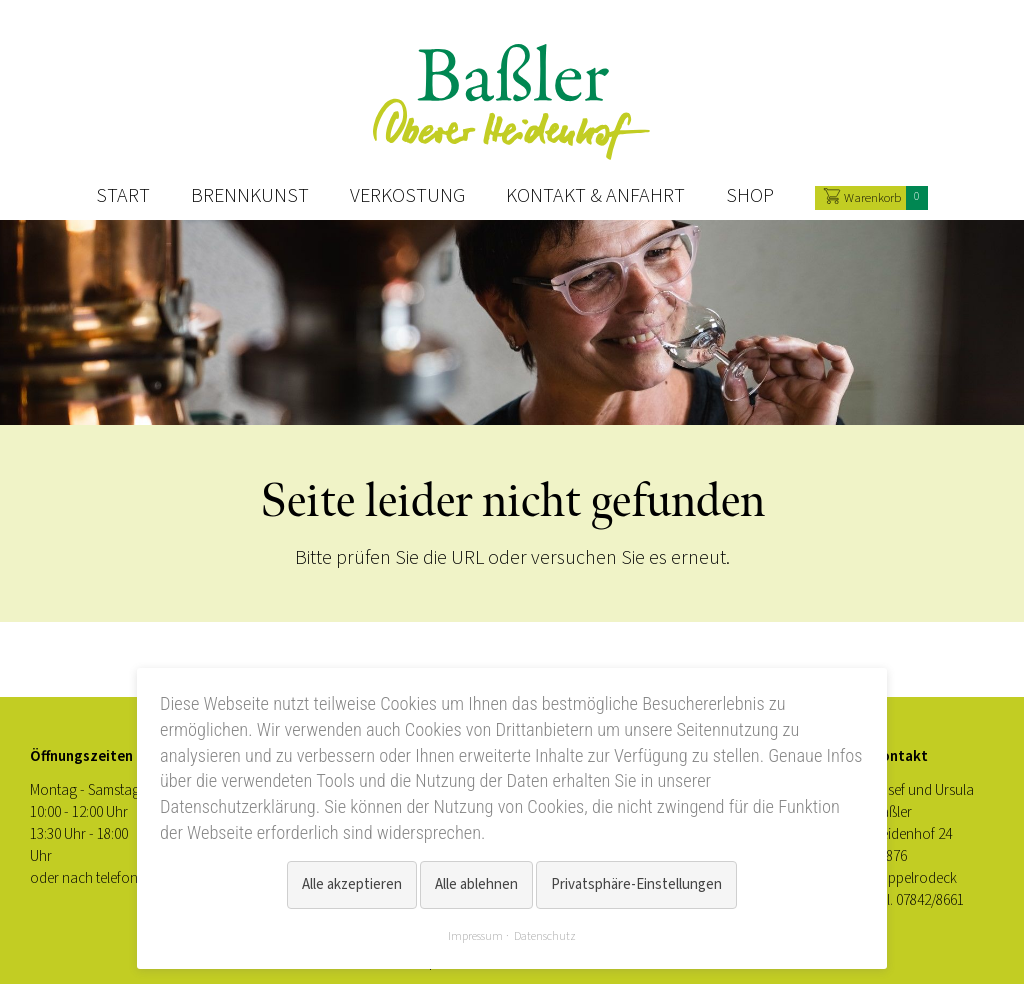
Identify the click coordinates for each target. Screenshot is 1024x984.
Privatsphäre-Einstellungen (636, 884)
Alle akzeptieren (352, 884)
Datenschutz (545, 936)
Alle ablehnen (476, 884)
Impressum (475, 936)
